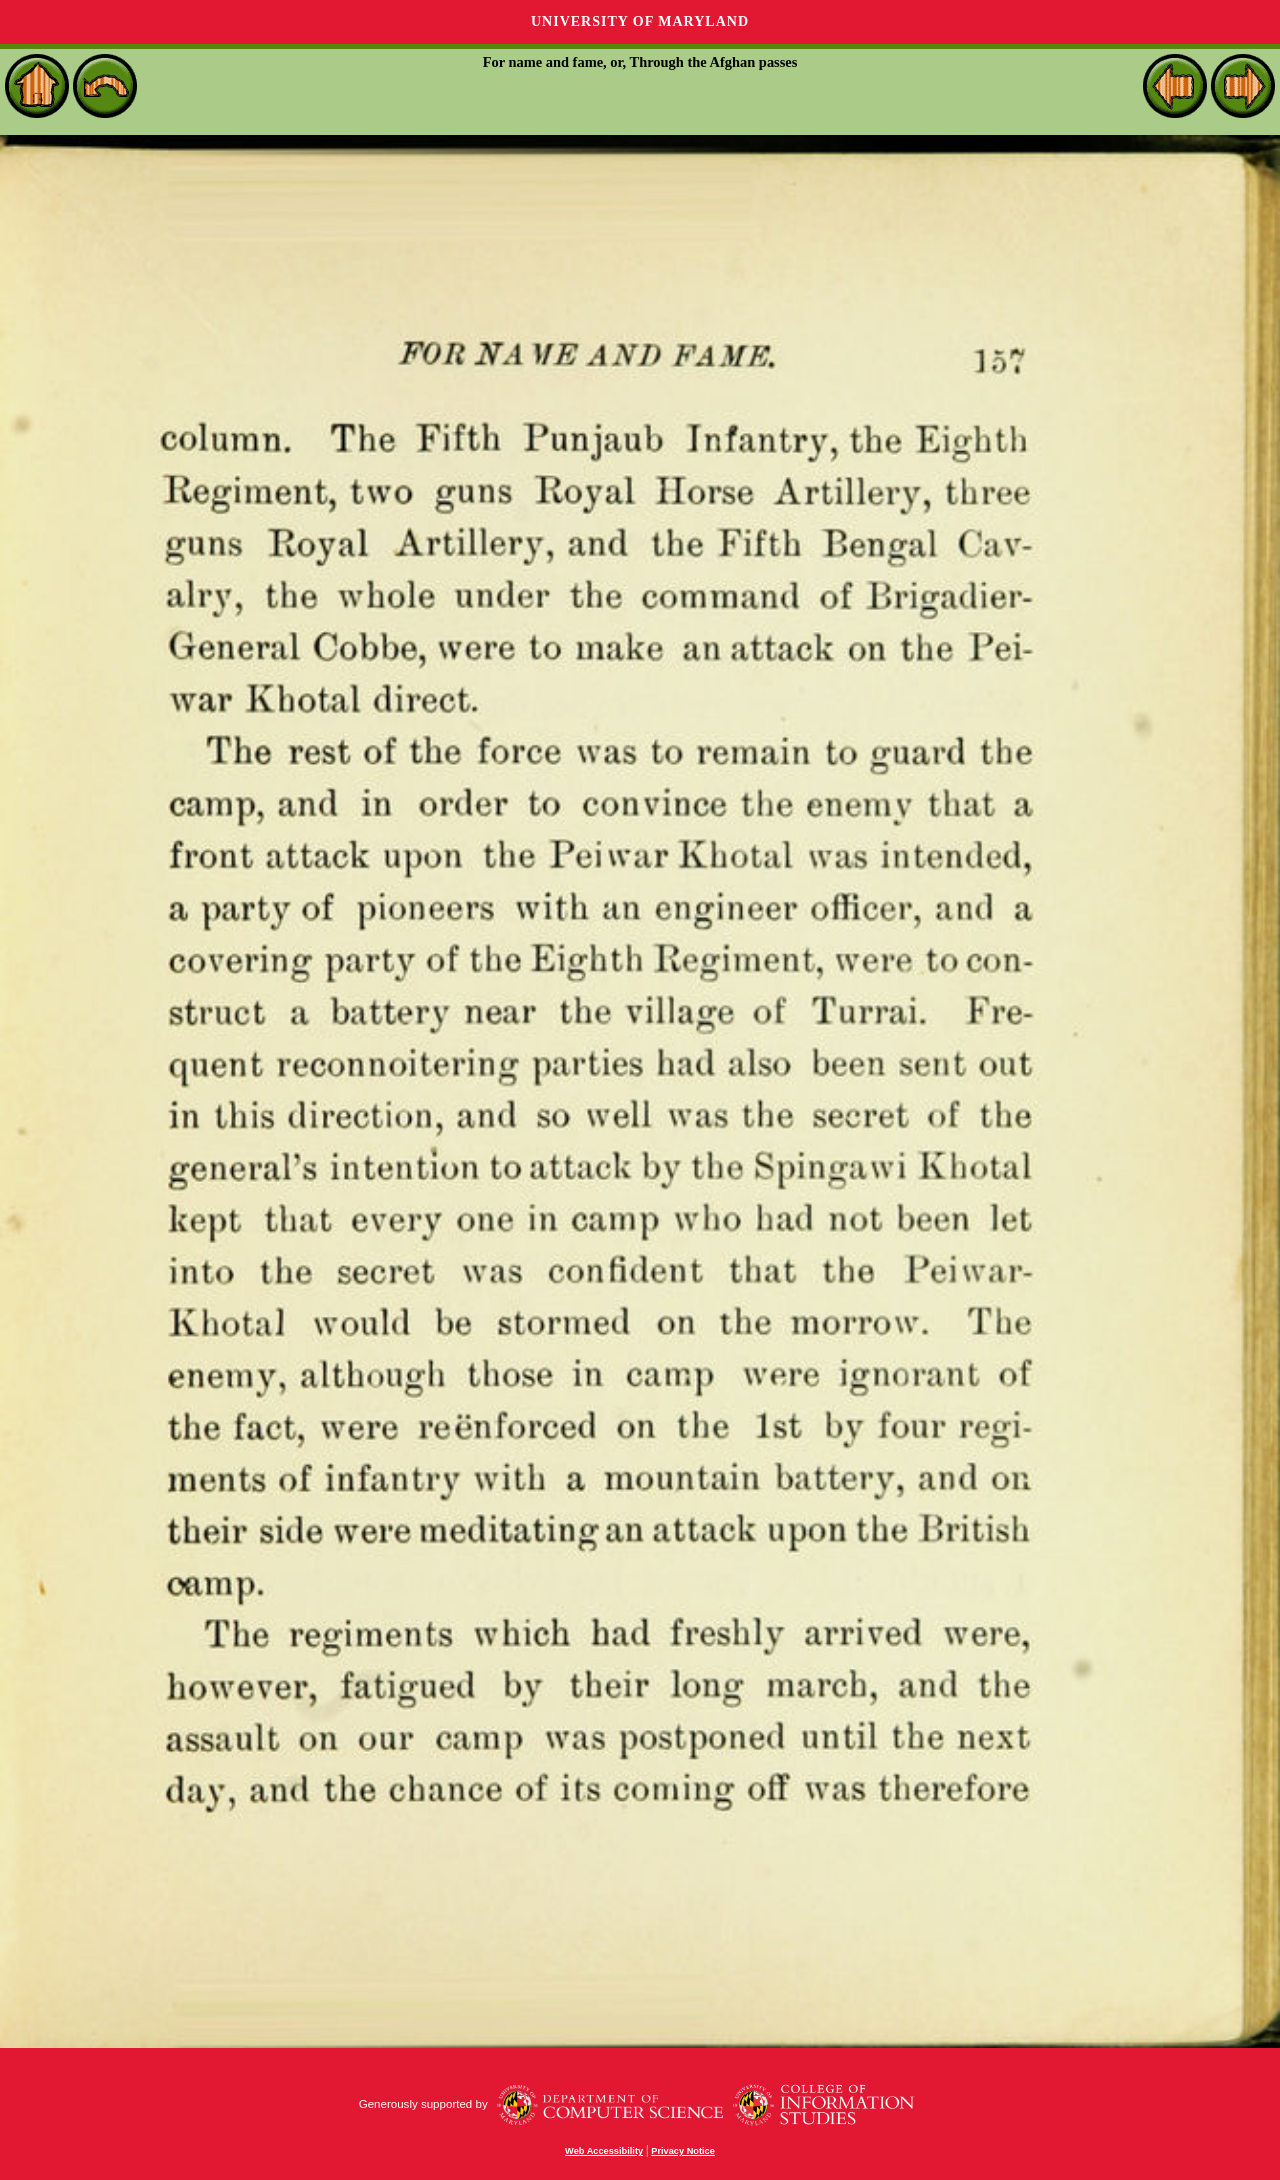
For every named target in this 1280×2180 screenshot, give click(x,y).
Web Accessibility (604, 2151)
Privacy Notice (683, 2151)
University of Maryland (640, 21)
